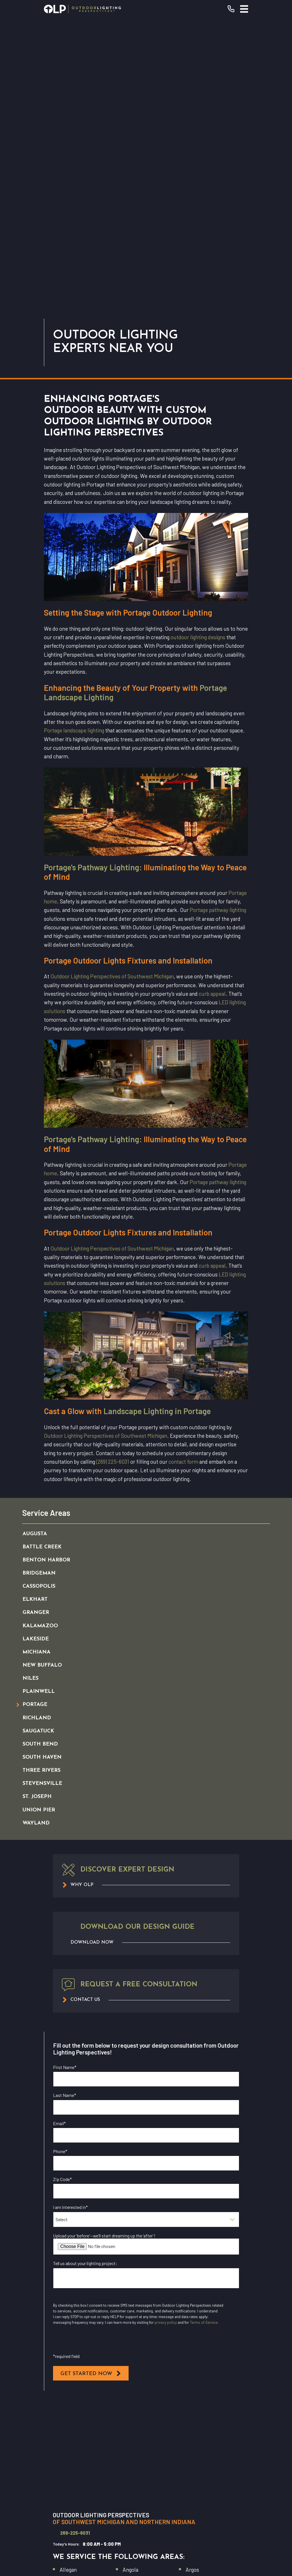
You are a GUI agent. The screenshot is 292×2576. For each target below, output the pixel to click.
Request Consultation (146, 2403)
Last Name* (64, 1803)
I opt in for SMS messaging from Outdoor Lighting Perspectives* (123, 2052)
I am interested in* (70, 1915)
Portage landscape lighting (74, 438)
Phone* (60, 1859)
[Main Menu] (244, 9)
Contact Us (146, 2475)
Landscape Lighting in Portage (157, 1119)
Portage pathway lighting (218, 618)
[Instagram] (158, 2513)
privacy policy (166, 2030)
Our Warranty (146, 2422)
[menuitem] (139, 1242)
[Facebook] (133, 2513)
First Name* (64, 1775)
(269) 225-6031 (112, 1169)
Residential (146, 2435)
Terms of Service (204, 2030)
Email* (59, 1831)
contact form (183, 1169)
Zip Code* (62, 1887)
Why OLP (146, 2462)
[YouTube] (146, 2513)
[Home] (82, 9)
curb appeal (212, 702)
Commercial (146, 2448)
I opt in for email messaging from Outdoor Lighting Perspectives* (124, 2007)
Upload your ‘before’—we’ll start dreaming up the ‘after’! (104, 1943)
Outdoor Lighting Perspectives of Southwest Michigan (112, 684)
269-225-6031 (75, 2241)
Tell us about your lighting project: (85, 1971)
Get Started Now (91, 2082)
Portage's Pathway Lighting (91, 575)
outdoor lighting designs (198, 345)
